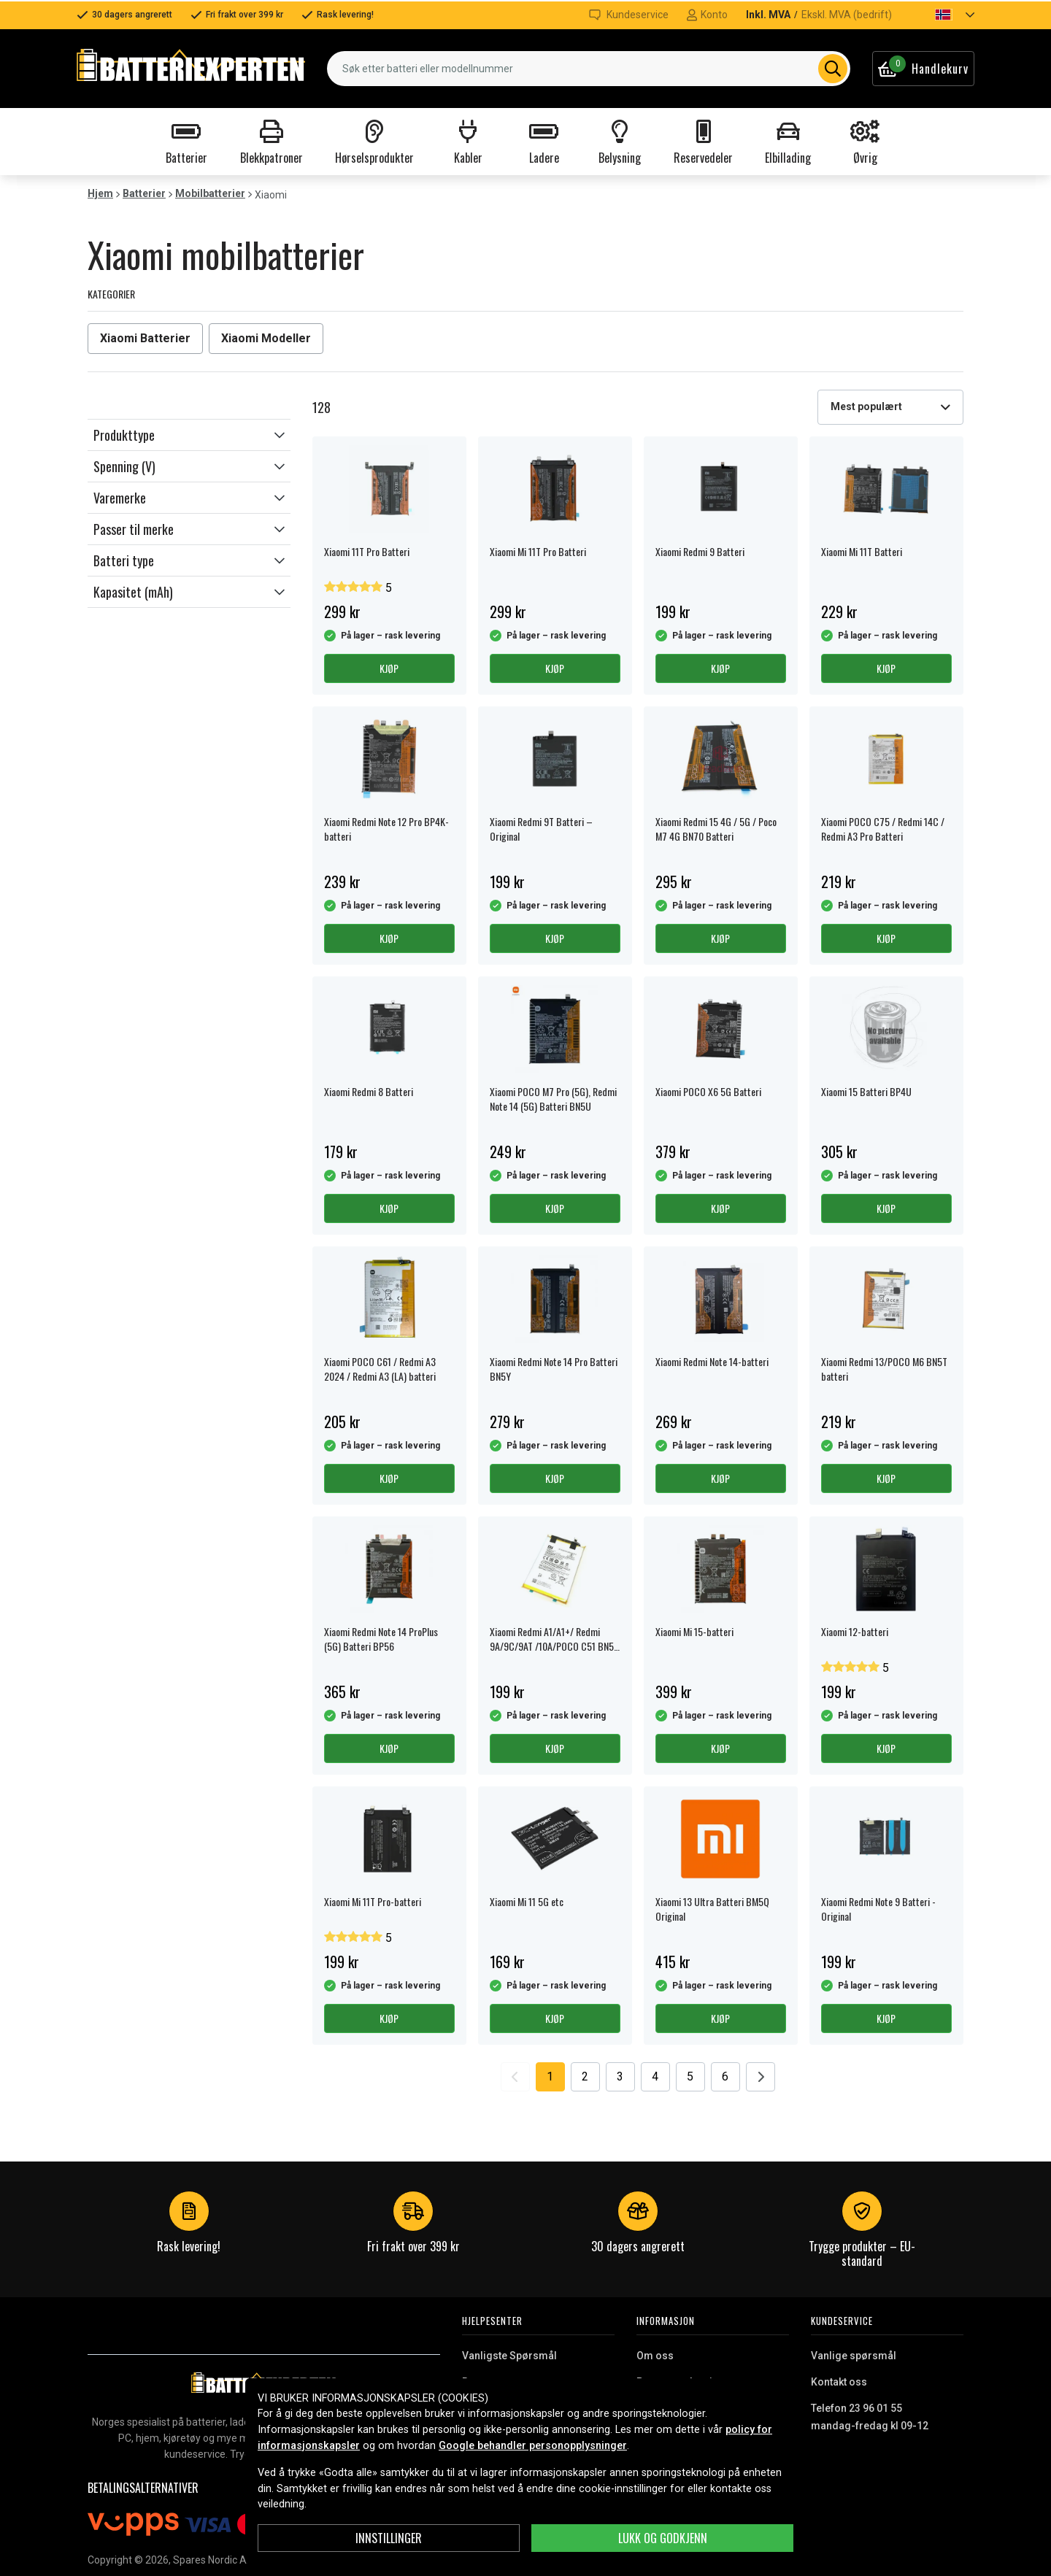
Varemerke (119, 497)
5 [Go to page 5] (690, 2076)
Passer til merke (133, 529)
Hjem (100, 193)
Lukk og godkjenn (662, 2538)
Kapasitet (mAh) (133, 591)
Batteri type (123, 560)
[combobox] (588, 68)
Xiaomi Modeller (266, 338)
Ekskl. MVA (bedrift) (846, 14)
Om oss (655, 2355)
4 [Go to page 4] (655, 2076)
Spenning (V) (124, 466)
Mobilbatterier (210, 193)
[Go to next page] (760, 2076)
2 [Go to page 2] (585, 2076)
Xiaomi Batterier (145, 338)
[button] (942, 14)
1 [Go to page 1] (550, 2076)
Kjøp (389, 668)
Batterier (144, 193)
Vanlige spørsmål (853, 2355)
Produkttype (124, 434)
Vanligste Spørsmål (509, 2355)
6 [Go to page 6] (725, 2076)
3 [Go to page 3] (620, 2076)
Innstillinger (388, 2538)
